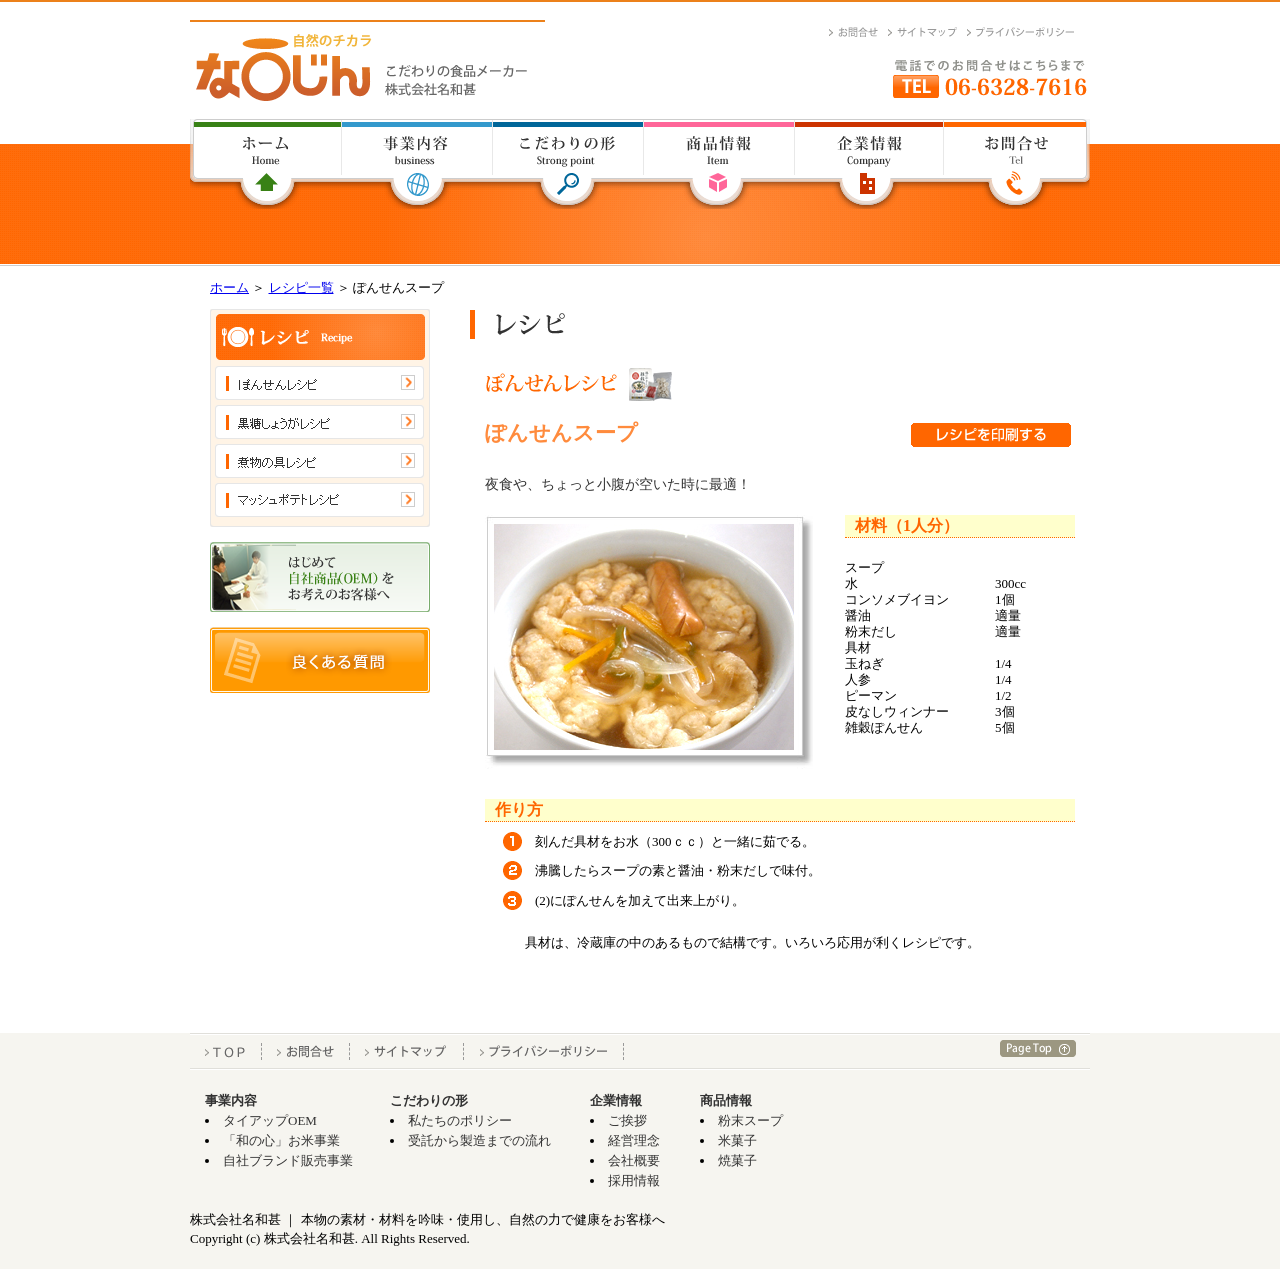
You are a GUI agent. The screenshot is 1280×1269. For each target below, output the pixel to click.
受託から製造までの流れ (479, 1140)
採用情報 (634, 1180)
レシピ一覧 (301, 287)
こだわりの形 (429, 1100)
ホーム (229, 287)
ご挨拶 (627, 1120)
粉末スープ (750, 1120)
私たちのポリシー (460, 1120)
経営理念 (634, 1140)
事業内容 (231, 1100)
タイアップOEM (270, 1120)
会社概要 (634, 1160)
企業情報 (616, 1100)
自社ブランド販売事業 (288, 1160)
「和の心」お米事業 (281, 1140)
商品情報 (726, 1100)
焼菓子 (737, 1160)
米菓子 (737, 1140)
